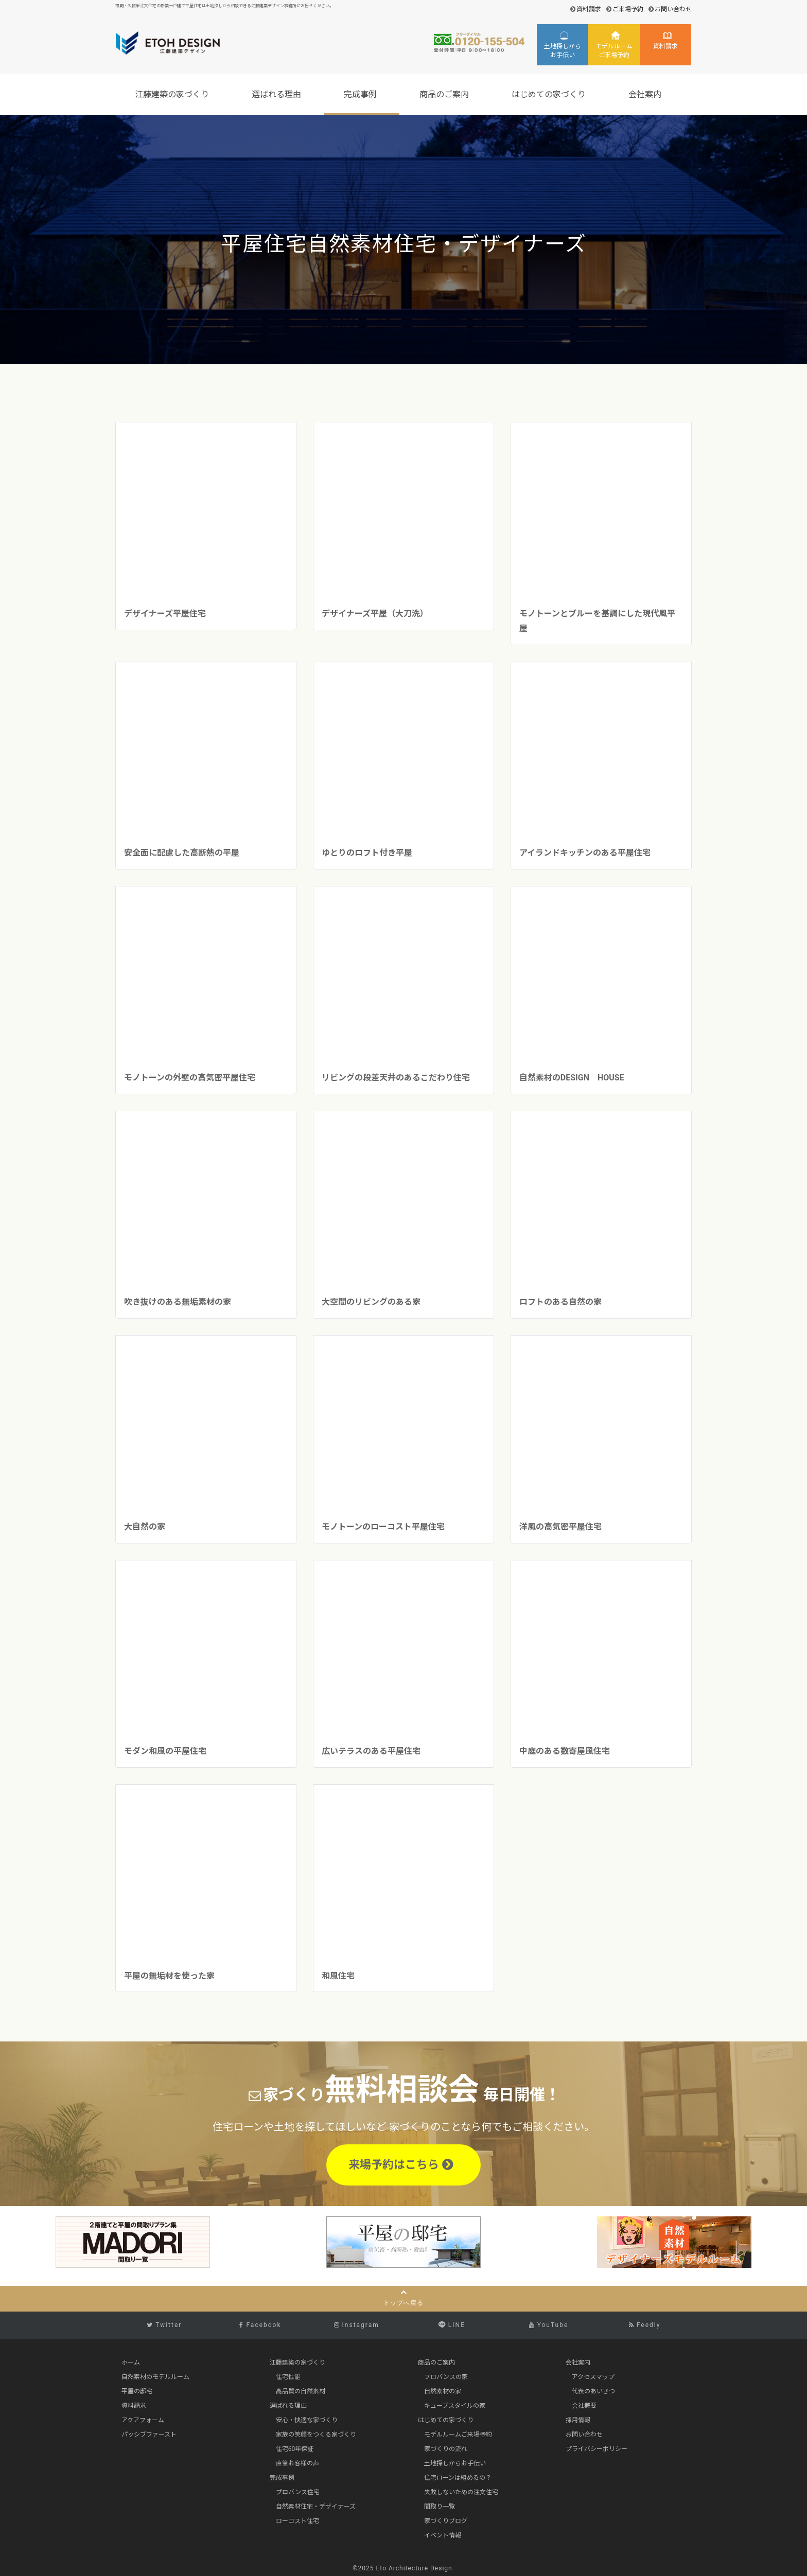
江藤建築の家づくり (173, 94)
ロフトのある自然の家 (560, 1302)
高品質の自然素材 (300, 2391)
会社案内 (646, 94)
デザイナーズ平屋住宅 (165, 613)
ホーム (130, 2362)
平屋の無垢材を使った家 (169, 1976)
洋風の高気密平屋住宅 (560, 1527)
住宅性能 (288, 2376)
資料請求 (588, 9)
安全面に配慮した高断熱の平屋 (181, 853)
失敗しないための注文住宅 (461, 2492)
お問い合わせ (673, 9)
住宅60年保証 (295, 2449)
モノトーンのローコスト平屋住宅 (383, 1527)
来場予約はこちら (400, 2164)
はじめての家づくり (550, 94)
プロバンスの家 (446, 2376)
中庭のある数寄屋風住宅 (564, 1751)
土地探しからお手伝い (562, 51)
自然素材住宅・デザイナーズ (316, 2506)
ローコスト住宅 (297, 2521)
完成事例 (362, 94)
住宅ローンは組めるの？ (458, 2477)
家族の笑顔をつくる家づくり (316, 2434)
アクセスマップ (593, 2376)
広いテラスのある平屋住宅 (371, 1751)
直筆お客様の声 (297, 2463)
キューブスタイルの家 (454, 2405)
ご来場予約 (627, 9)
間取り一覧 (439, 2506)
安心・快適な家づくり (307, 2420)
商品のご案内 (445, 94)
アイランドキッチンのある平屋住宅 (585, 853)
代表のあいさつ (593, 2391)
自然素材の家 (442, 2391)
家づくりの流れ (445, 2449)
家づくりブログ (445, 2521)
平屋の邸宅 (136, 2391)
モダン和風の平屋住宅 (165, 1751)
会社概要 (584, 2405)
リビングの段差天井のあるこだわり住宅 (400, 1077)
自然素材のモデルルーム (155, 2376)
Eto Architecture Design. (415, 2568)
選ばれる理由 (278, 94)
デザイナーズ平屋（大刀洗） (375, 613)
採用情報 (578, 2420)
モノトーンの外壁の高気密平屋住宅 (189, 1077)
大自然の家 (144, 1527)
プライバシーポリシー (596, 2449)
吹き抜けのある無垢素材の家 (177, 1302)
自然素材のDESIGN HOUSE (571, 1077)
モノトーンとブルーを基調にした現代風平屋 (597, 621)
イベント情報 (442, 2535)
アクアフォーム (142, 2420)
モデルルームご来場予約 (614, 51)
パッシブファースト (149, 2434)
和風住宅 (338, 1976)
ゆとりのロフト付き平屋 (367, 853)
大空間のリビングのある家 (371, 1302)
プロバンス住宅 (298, 2492)
